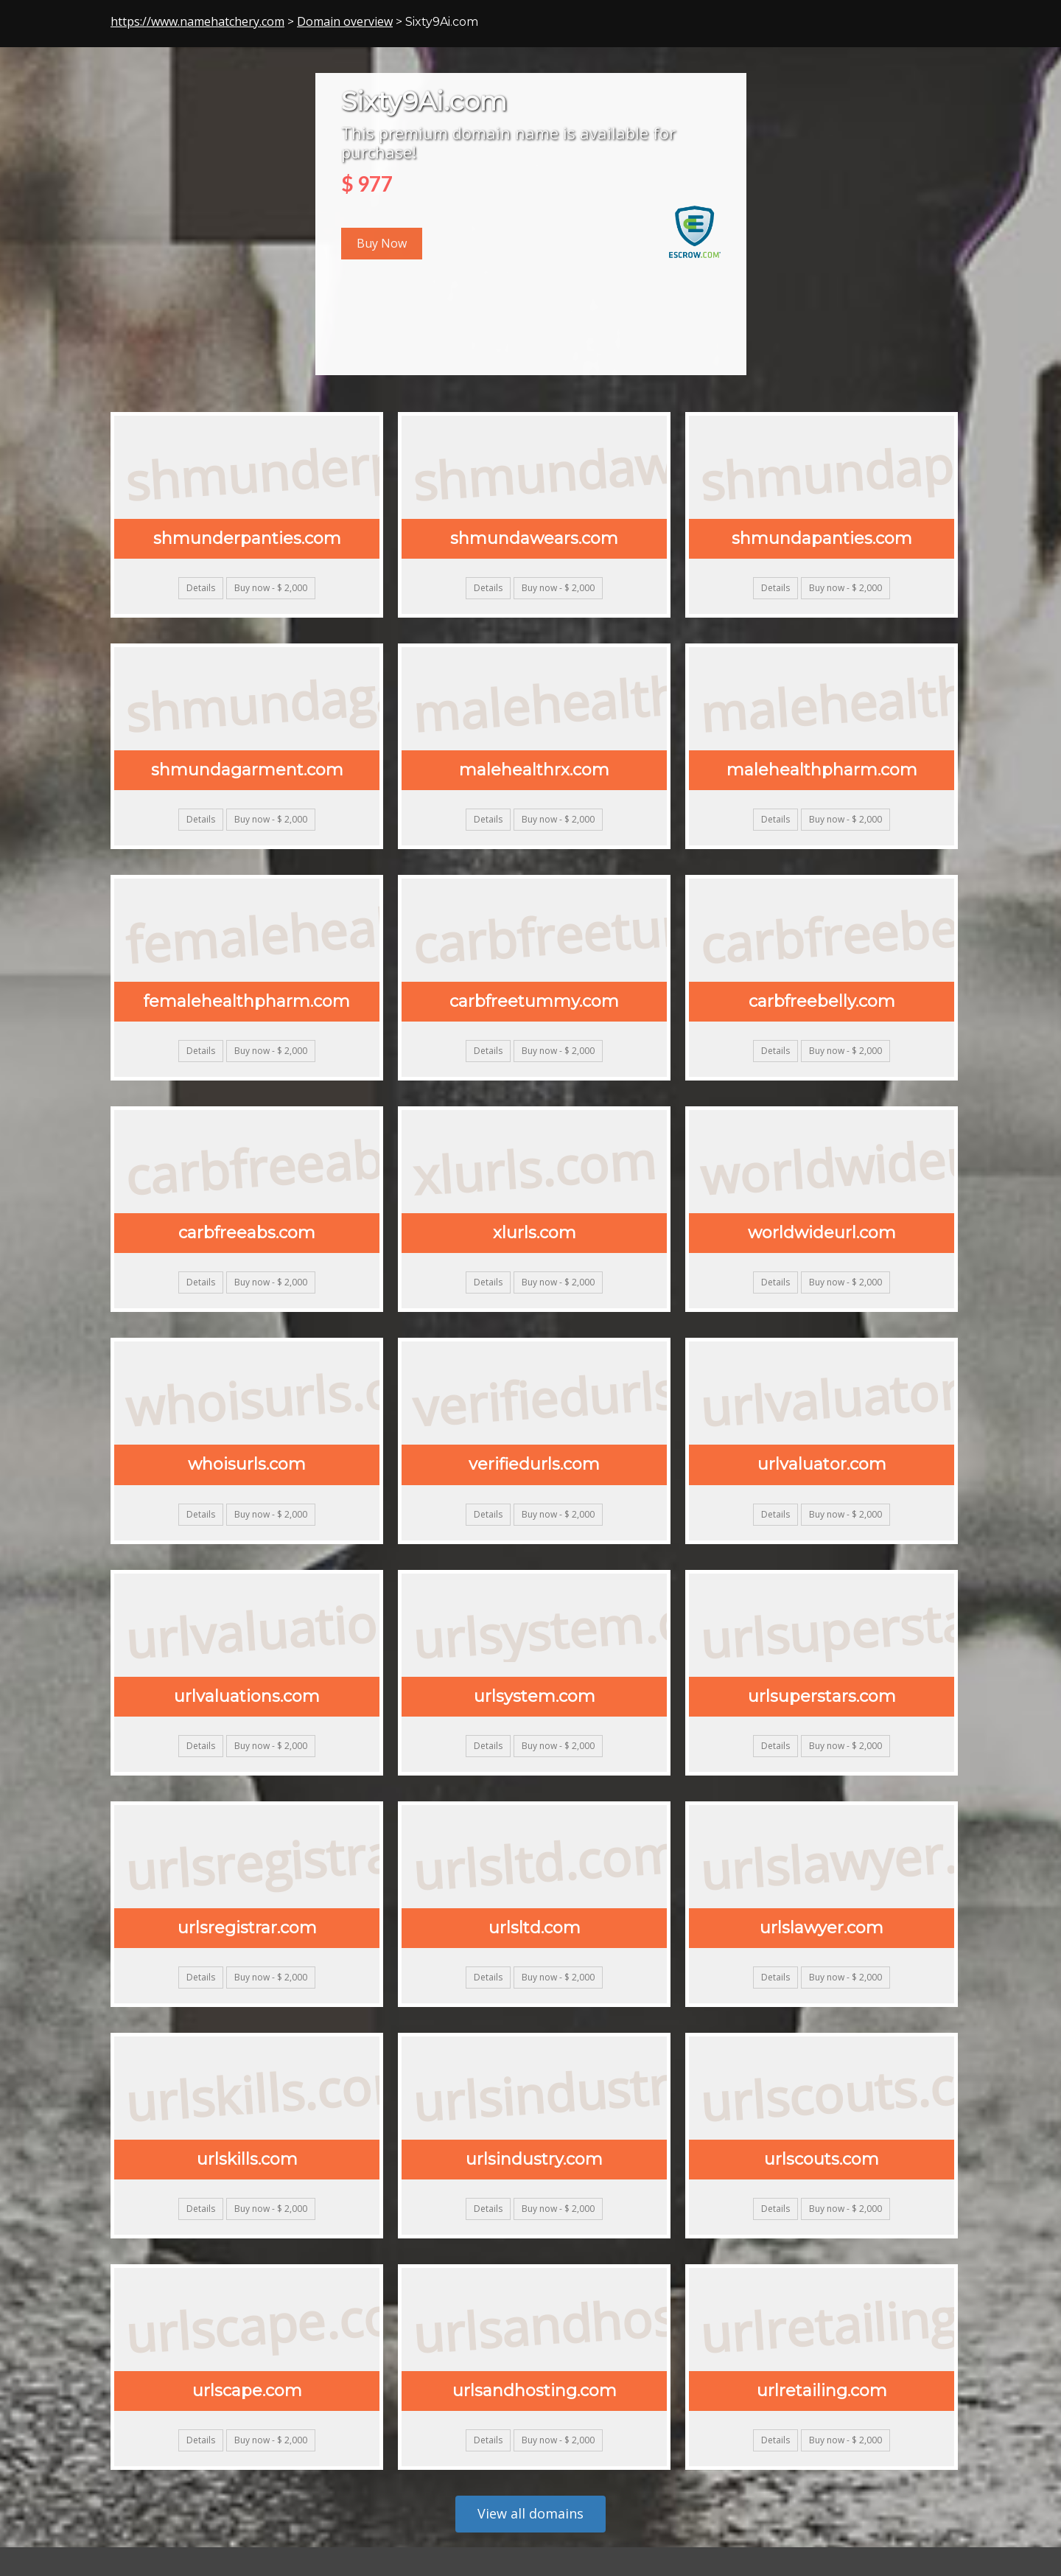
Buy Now (382, 243)
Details (200, 588)
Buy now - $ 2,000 (270, 588)
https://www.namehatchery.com (197, 21)
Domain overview (345, 21)
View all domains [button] (530, 2513)
